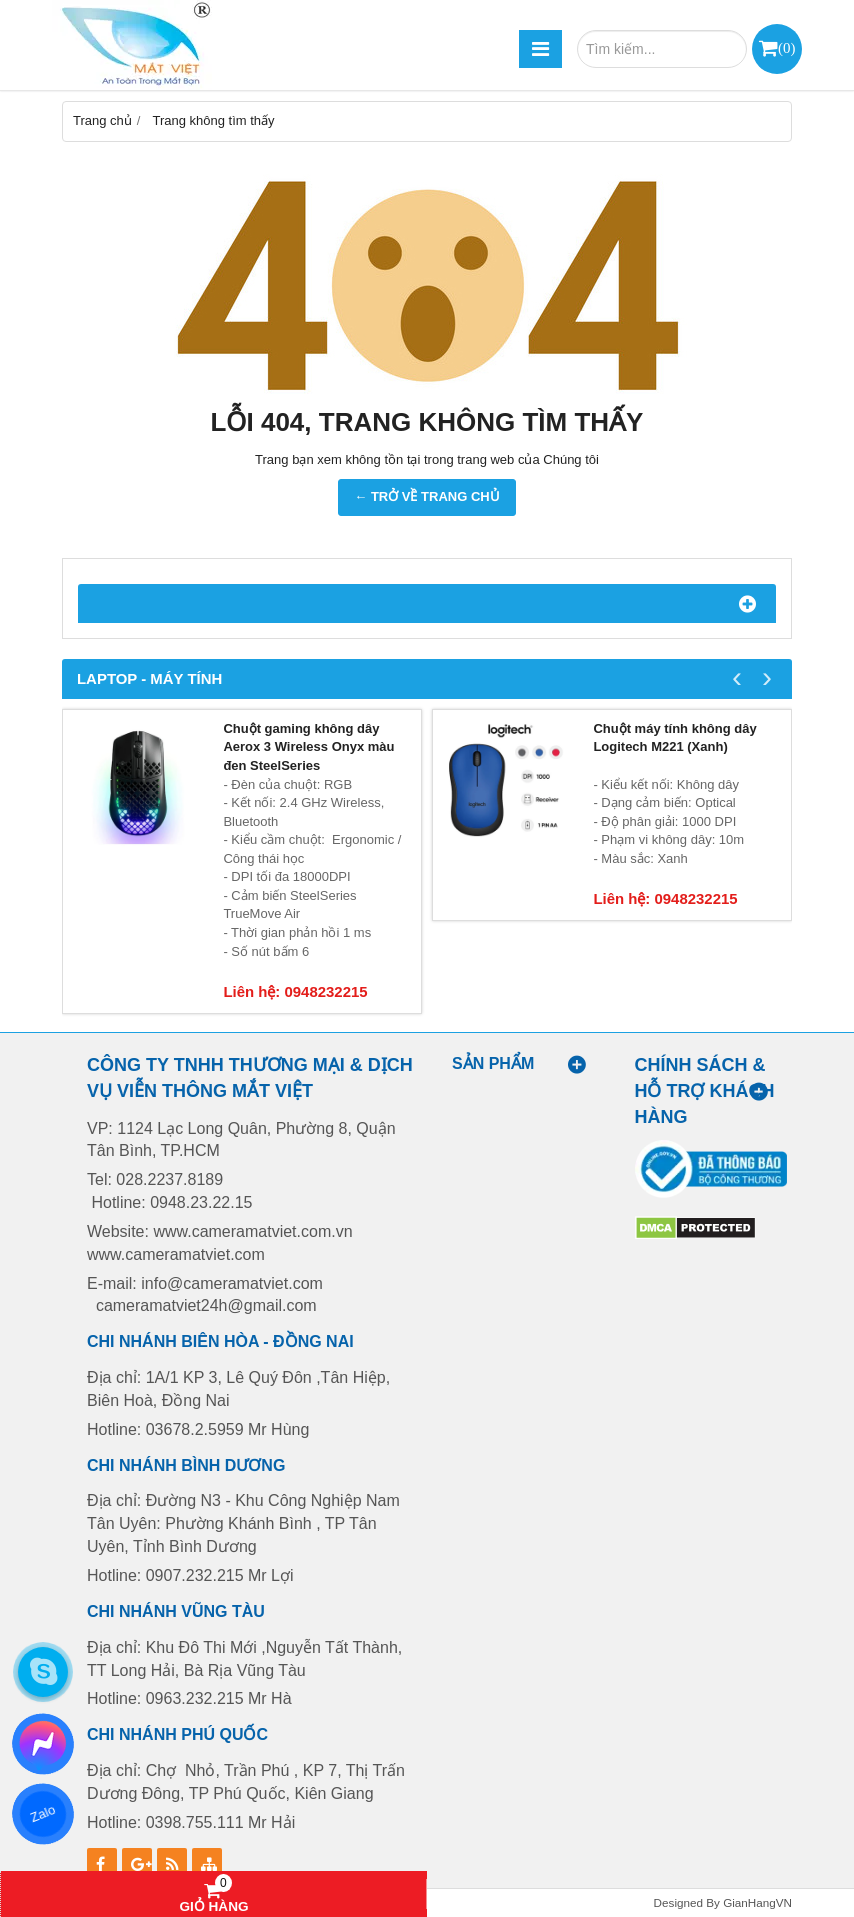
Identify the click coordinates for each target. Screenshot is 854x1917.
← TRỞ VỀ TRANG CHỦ (426, 496)
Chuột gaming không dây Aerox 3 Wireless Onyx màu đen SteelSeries (308, 747)
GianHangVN (757, 1902)
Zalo (42, 1814)
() (786, 47)
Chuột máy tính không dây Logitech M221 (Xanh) (674, 738)
